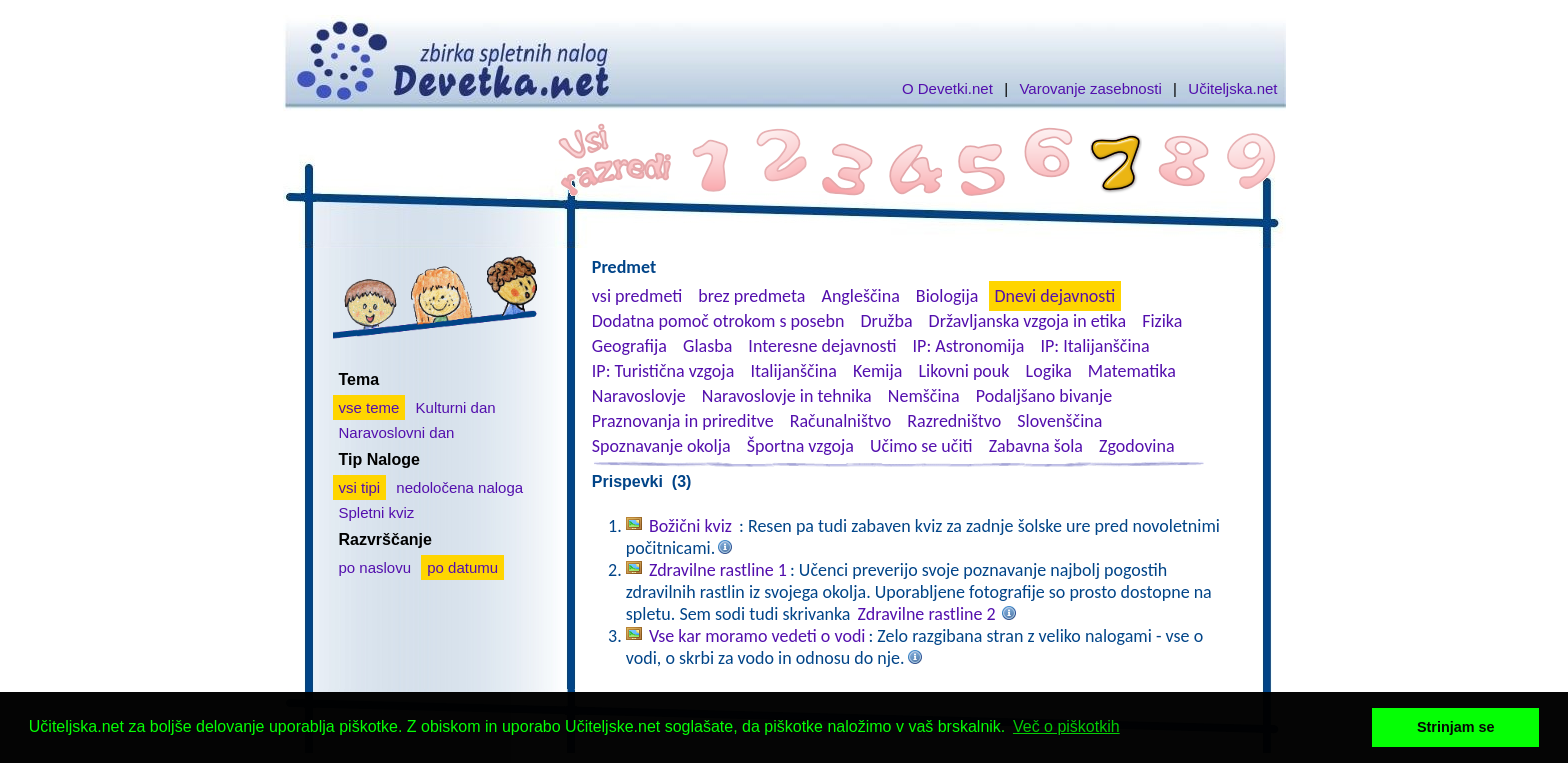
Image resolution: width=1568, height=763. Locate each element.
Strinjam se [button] (1456, 727)
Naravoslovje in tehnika (787, 396)
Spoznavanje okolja (661, 446)
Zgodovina (1136, 446)
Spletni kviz (377, 512)
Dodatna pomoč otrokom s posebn (718, 321)
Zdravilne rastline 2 (927, 614)
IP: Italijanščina (1095, 346)
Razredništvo (954, 421)
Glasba (707, 346)
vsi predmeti (637, 296)
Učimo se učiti (921, 446)
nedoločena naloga (459, 487)
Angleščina (860, 296)
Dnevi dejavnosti (1055, 296)
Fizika (1162, 321)
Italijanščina (793, 371)
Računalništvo (841, 421)
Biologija (947, 296)
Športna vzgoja (800, 446)
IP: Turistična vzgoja (663, 371)
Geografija (629, 346)
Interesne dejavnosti (822, 346)
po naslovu (375, 567)
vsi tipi (360, 487)
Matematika (1132, 371)
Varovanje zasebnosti (1090, 88)
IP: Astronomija (969, 346)
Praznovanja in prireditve (683, 421)
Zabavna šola (1036, 446)
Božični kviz (692, 526)
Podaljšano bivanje (1044, 396)
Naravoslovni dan (397, 432)
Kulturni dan (456, 407)
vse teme (369, 407)
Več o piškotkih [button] (1066, 726)
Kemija (877, 371)
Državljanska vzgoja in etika (1027, 321)
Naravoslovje (639, 396)
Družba (887, 321)
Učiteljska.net (1232, 88)
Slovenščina (1059, 421)
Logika (1049, 371)
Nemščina (924, 396)
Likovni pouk (963, 371)
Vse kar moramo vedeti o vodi (757, 636)
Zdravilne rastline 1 (718, 570)
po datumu (462, 567)
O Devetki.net (947, 88)
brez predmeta (751, 296)
